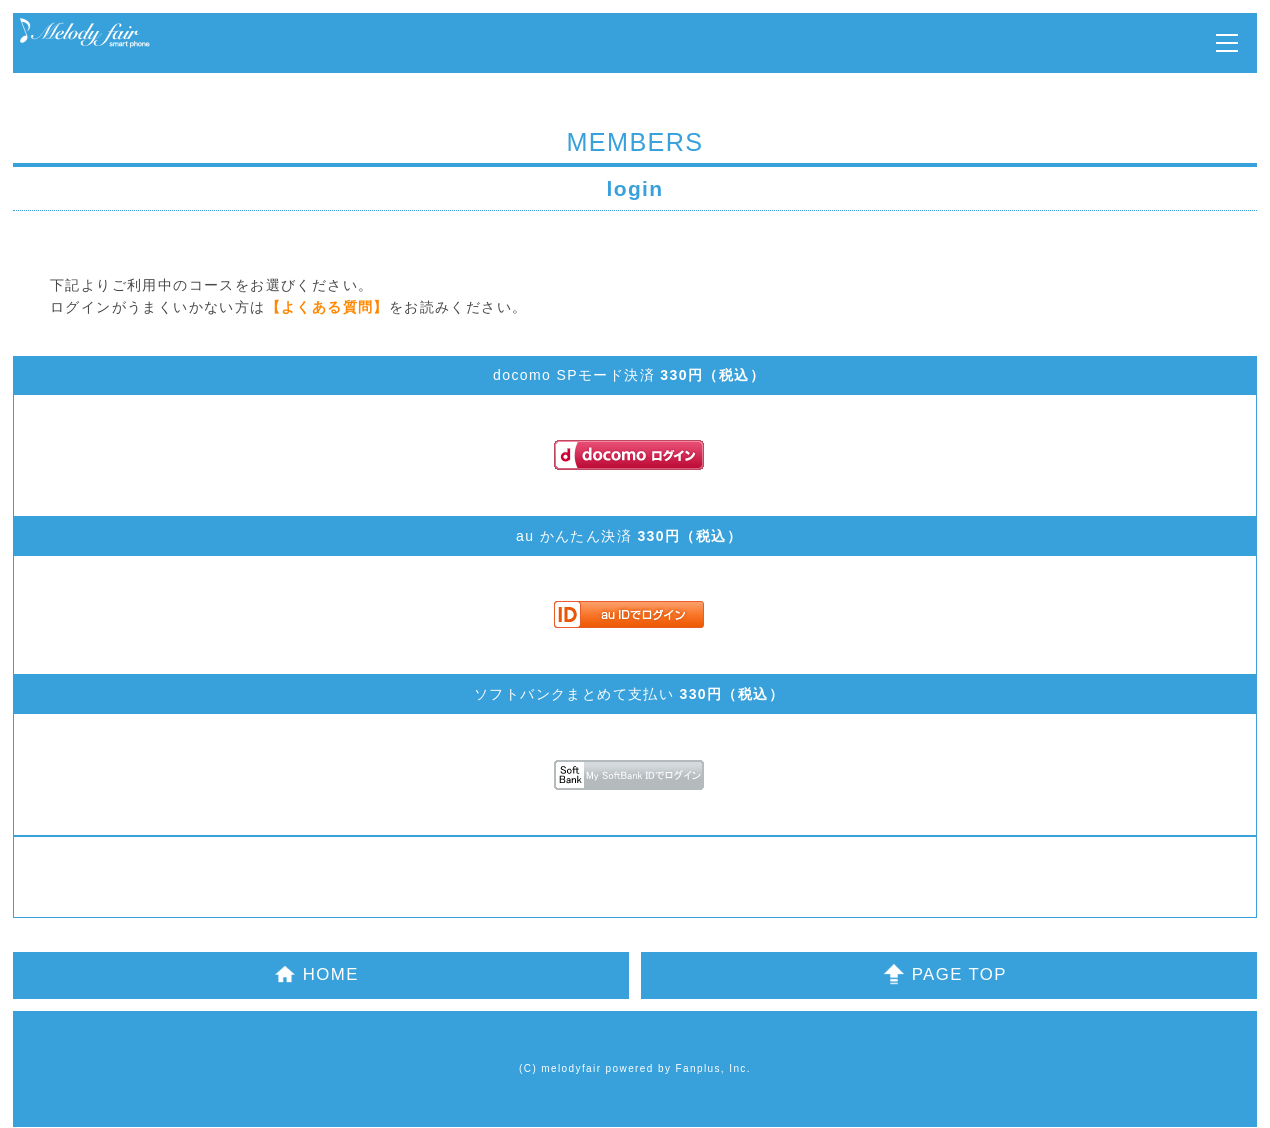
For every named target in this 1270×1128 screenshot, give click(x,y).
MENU (1227, 43)
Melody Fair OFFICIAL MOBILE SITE (85, 34)
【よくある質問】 (327, 307)
